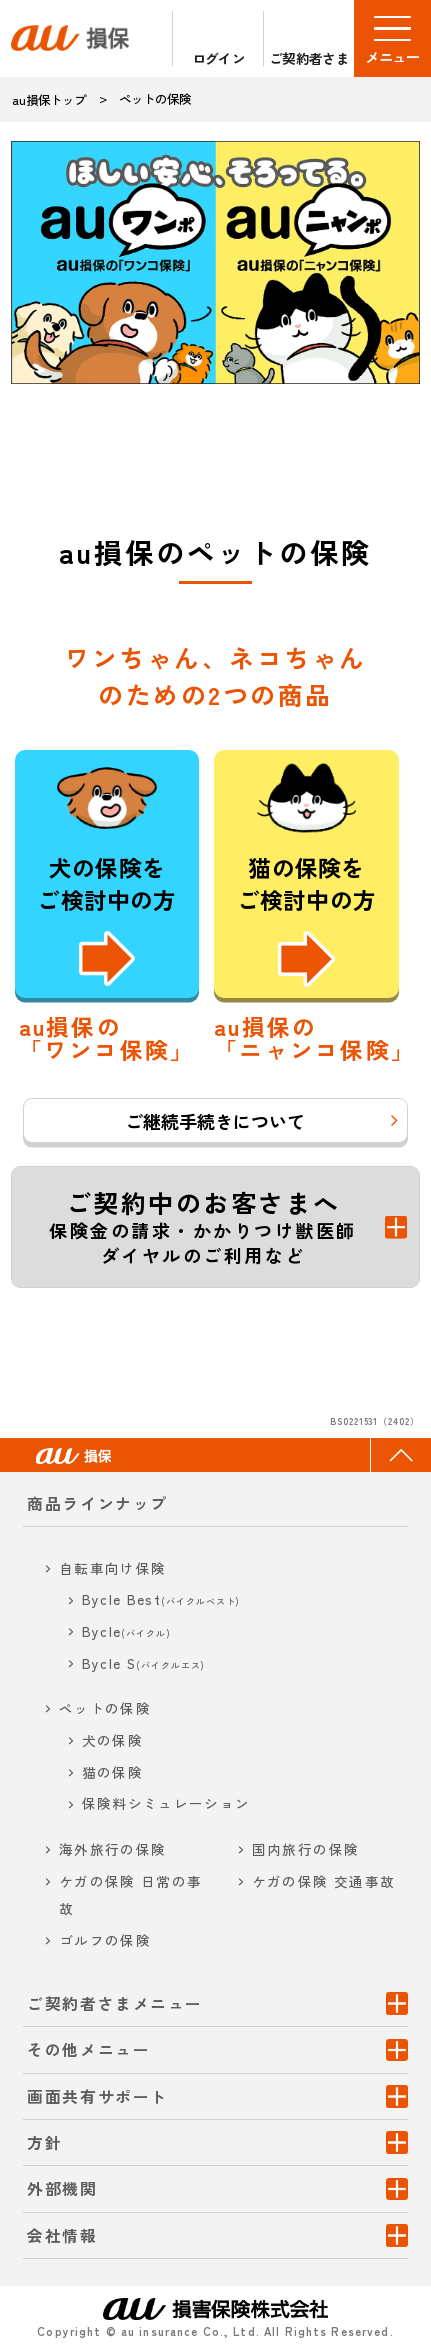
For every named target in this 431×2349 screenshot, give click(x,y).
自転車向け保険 (113, 1568)
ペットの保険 (105, 1708)
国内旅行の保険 (306, 1849)
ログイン (218, 57)
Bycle (126, 1631)
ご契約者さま (309, 57)
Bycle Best (161, 1599)
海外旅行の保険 (113, 1849)
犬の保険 (112, 1740)
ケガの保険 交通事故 (324, 1881)
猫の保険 (112, 1772)
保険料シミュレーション (166, 1803)
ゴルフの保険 (105, 1940)
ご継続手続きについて (215, 1121)
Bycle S (144, 1663)
